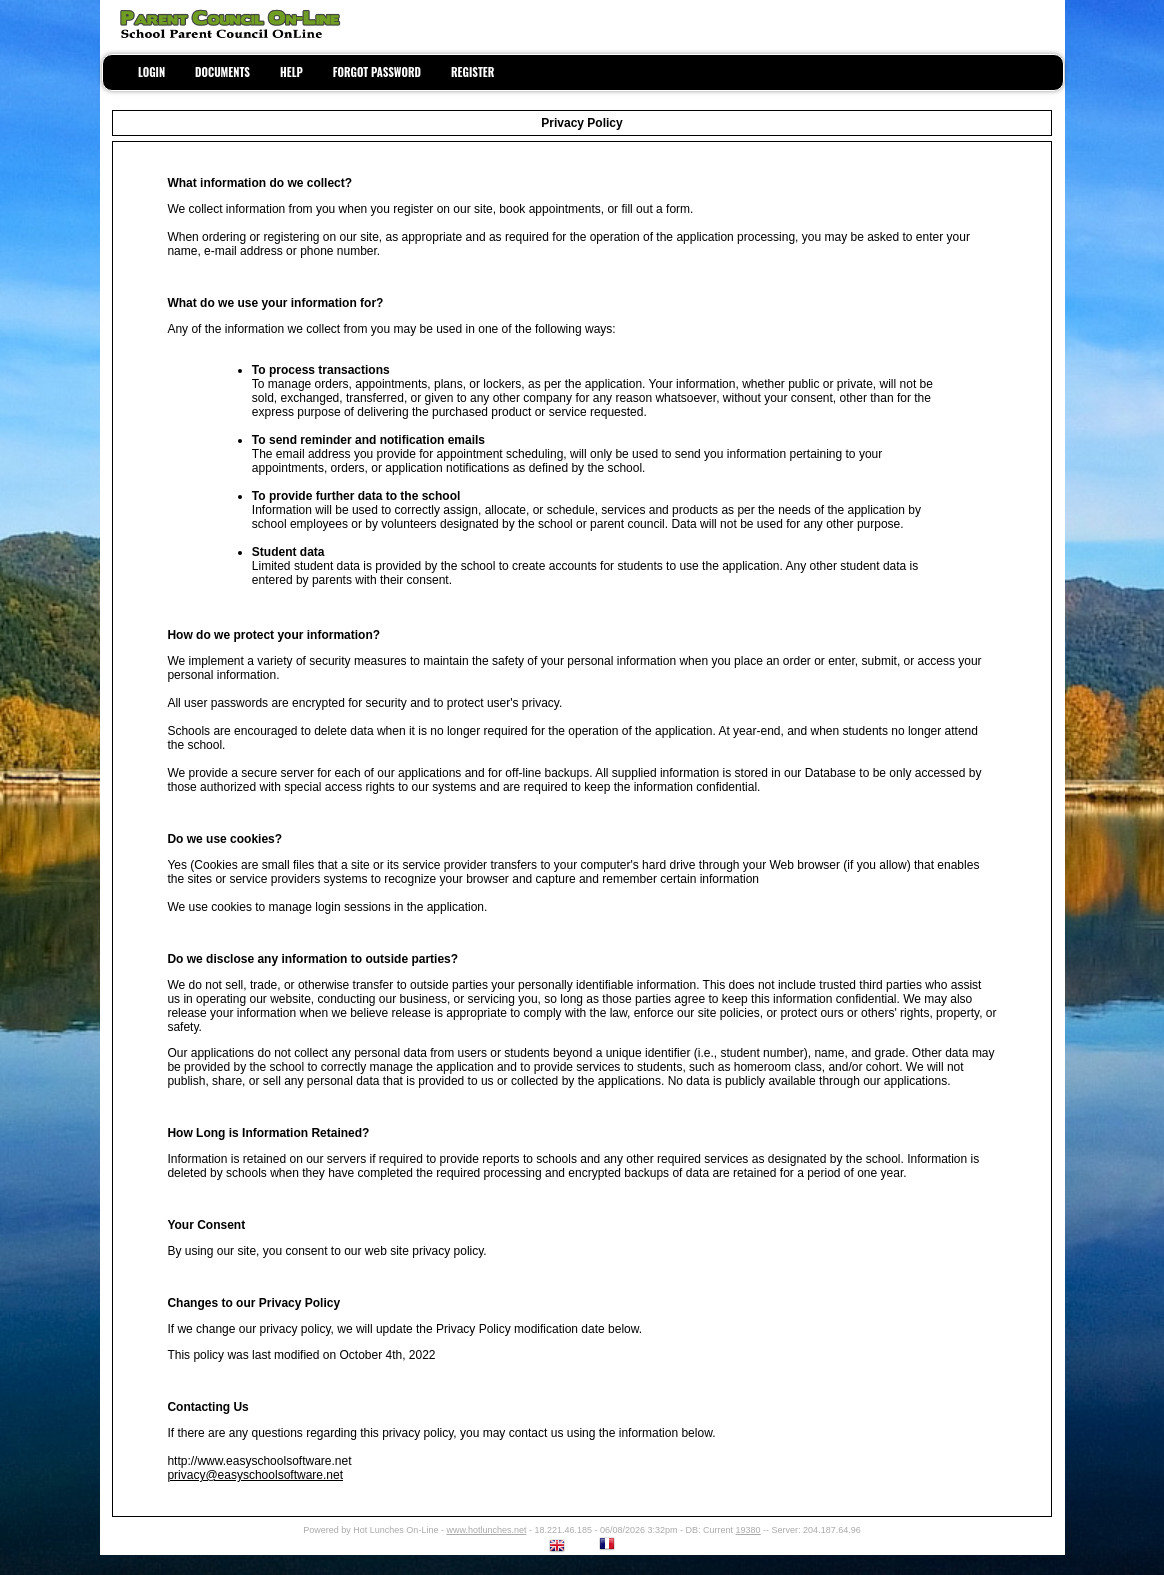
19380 (748, 1530)
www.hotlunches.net (486, 1530)
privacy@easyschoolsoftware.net (255, 1475)
